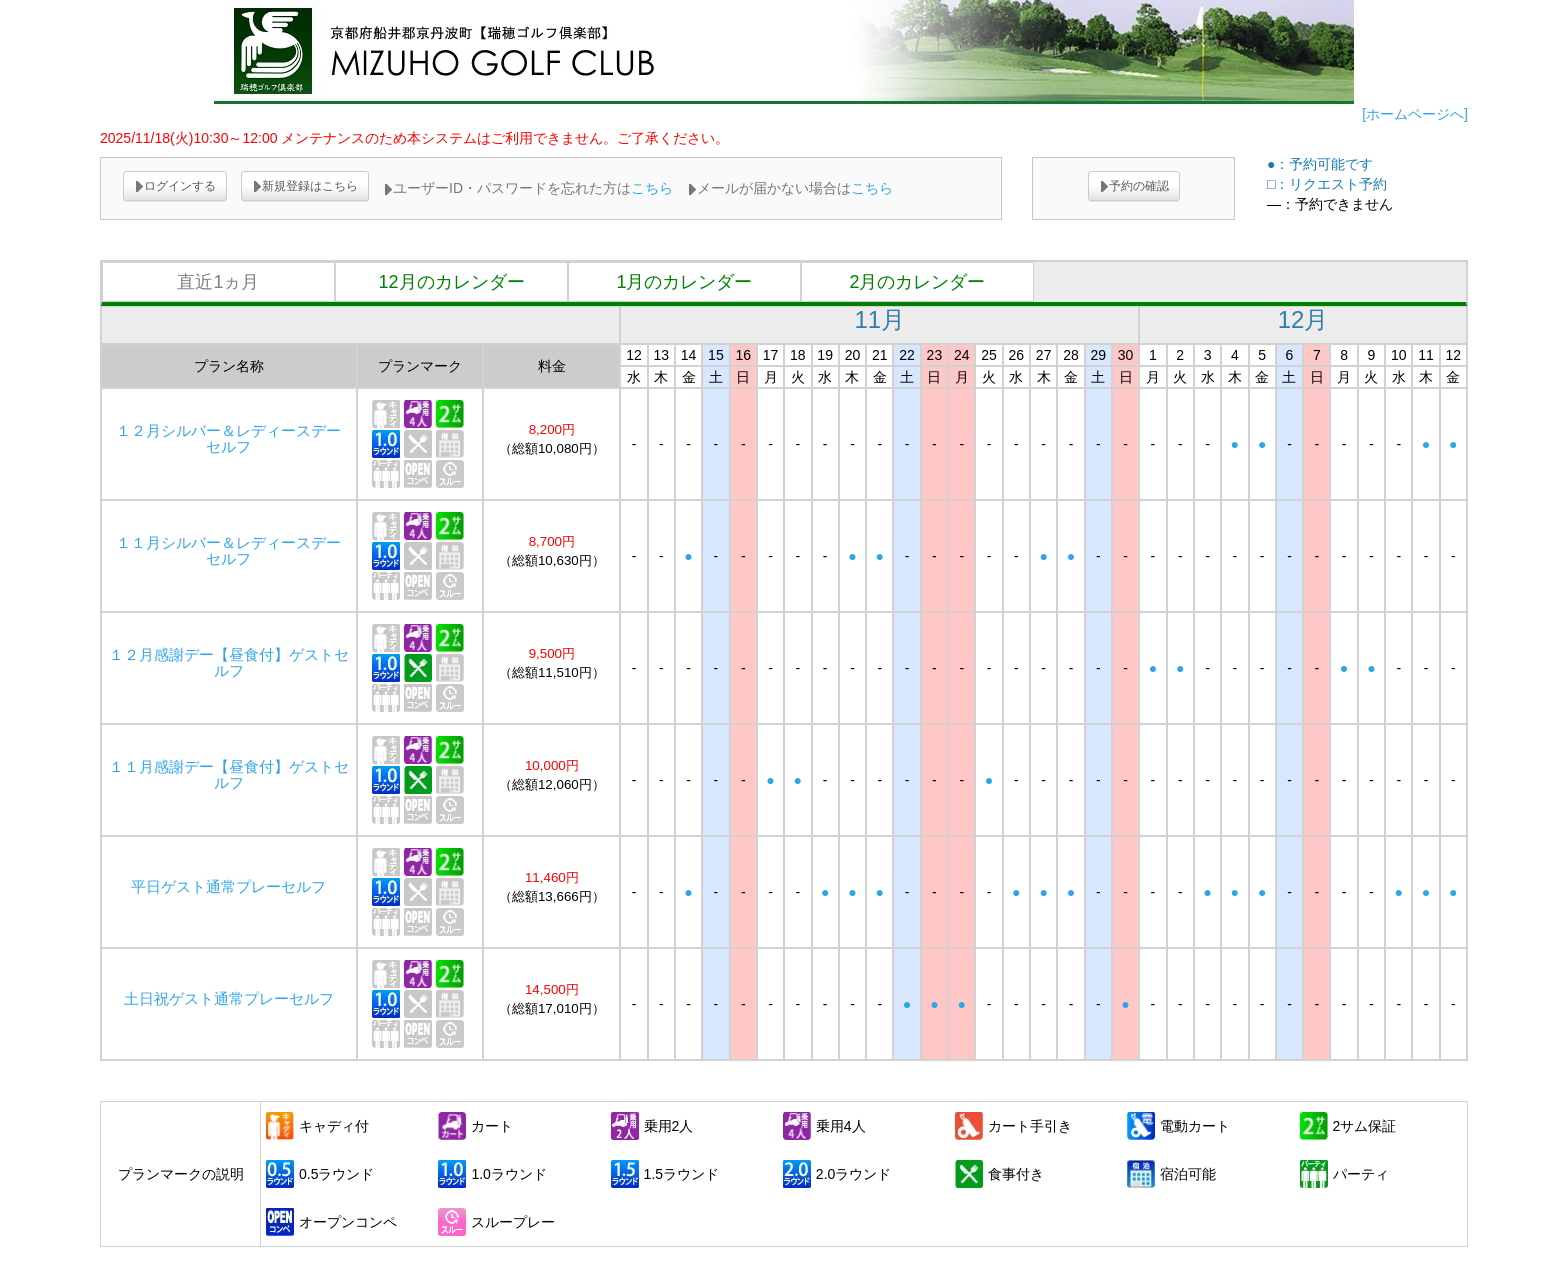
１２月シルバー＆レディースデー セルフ (236, 439)
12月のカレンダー (451, 282)
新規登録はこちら (305, 186)
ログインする (175, 186)
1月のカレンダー (684, 282)
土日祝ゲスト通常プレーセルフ (229, 999)
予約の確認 (1134, 186)
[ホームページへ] (1415, 114)
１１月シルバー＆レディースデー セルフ (236, 551)
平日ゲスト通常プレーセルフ (228, 887)
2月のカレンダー (917, 282)
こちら (652, 188)
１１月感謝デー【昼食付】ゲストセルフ (229, 775)
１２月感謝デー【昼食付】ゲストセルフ (229, 663)
